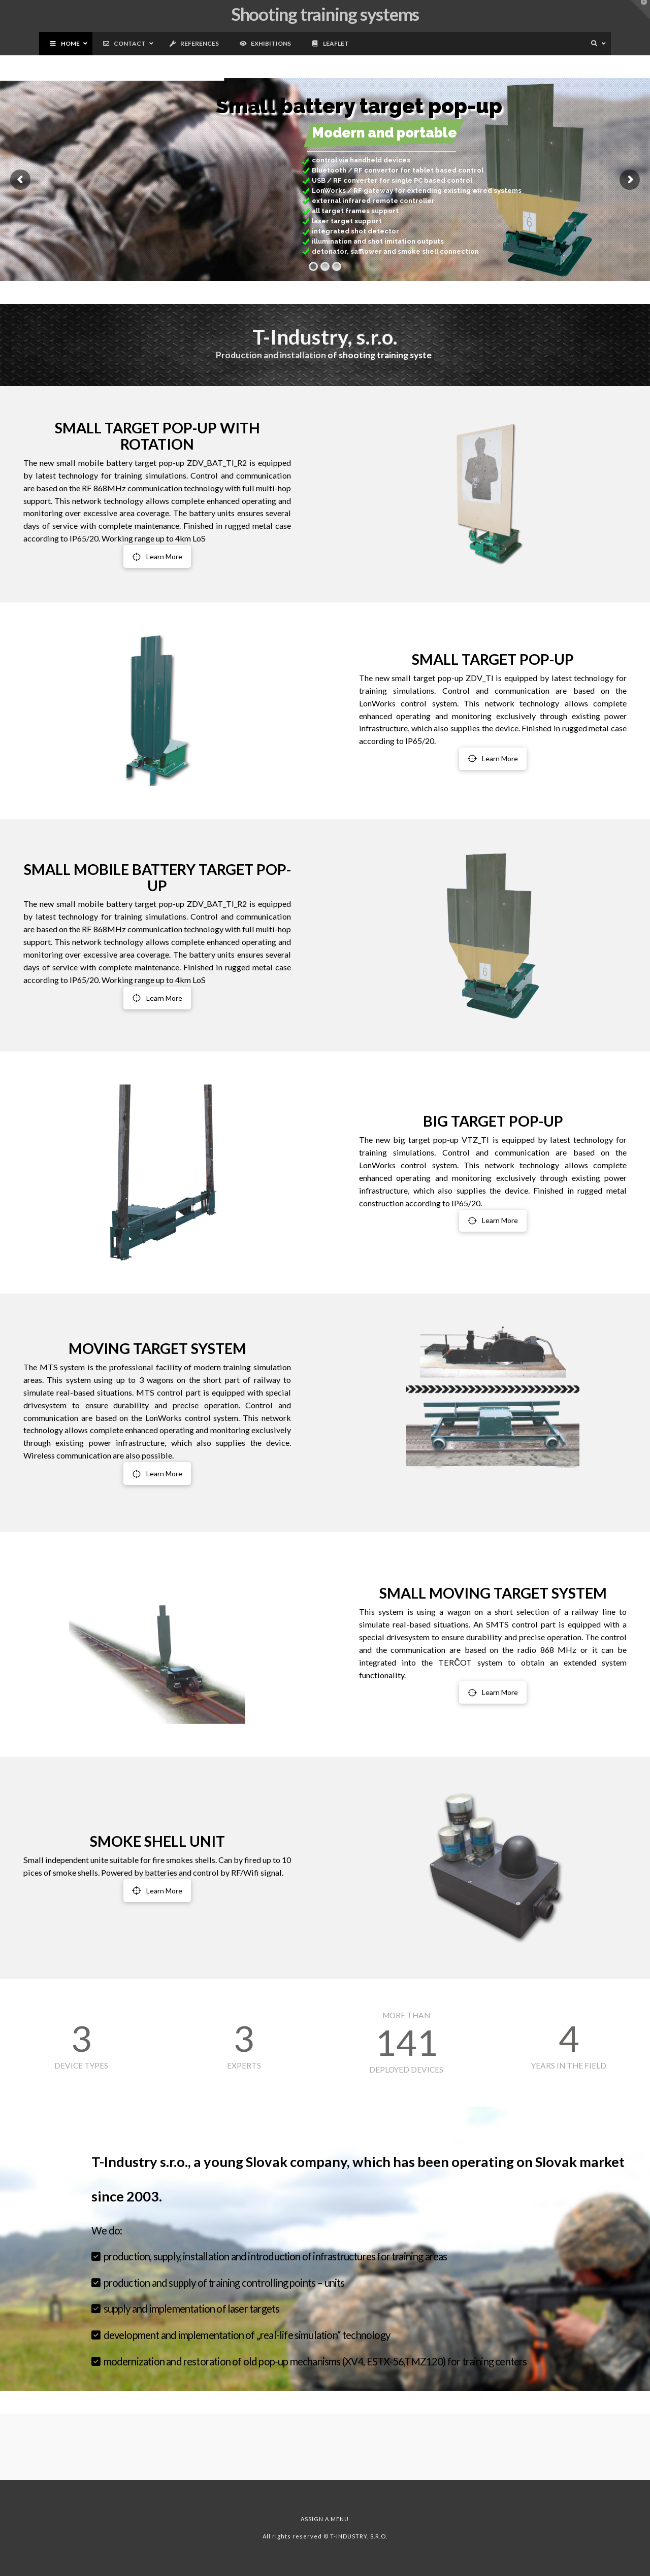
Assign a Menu (325, 2519)
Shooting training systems (325, 14)
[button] (640, 9)
